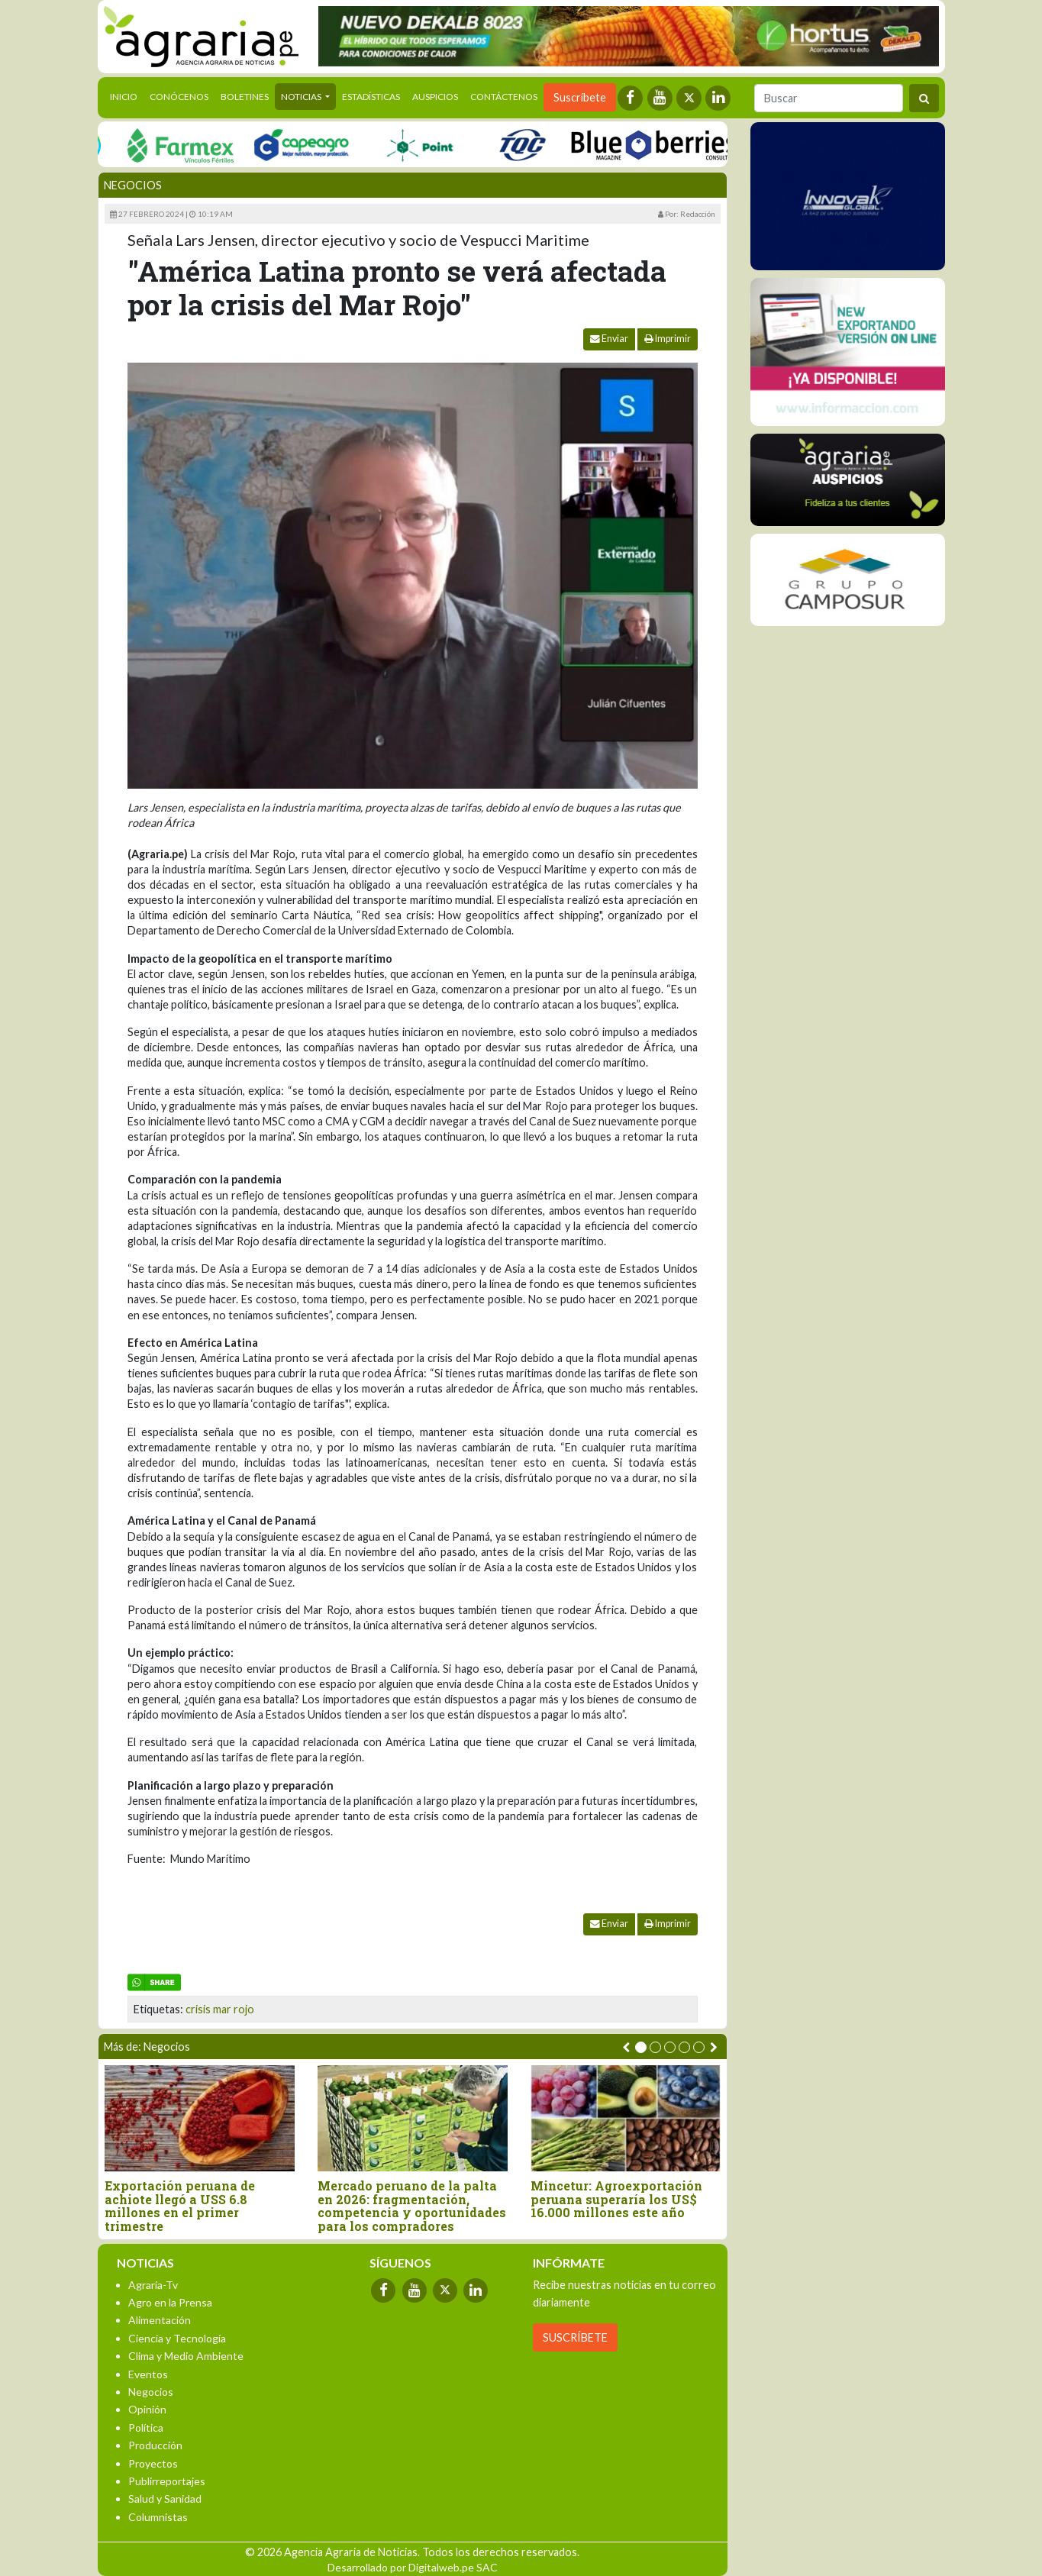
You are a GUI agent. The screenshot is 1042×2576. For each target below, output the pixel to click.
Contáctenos (503, 96)
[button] (641, 2047)
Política (145, 2427)
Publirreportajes (166, 2480)
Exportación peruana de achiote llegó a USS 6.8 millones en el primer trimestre (180, 2205)
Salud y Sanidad (165, 2498)
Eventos (148, 2374)
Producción (155, 2445)
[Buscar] (828, 98)
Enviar (609, 338)
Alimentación (159, 2319)
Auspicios (435, 96)
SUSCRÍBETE (575, 2337)
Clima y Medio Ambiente (186, 2355)
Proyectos (153, 2463)
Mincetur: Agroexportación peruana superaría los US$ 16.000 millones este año (616, 2199)
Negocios (133, 185)
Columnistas (158, 2516)
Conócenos (179, 96)
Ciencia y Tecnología (177, 2338)
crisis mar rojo (219, 2009)
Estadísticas (371, 96)
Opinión (147, 2409)
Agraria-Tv (153, 2284)
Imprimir (667, 338)
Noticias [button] (302, 96)
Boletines (245, 96)
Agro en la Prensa (170, 2302)
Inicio (127, 95)
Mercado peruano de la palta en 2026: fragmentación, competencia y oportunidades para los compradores (412, 2205)
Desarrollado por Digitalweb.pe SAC (412, 2567)
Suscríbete (579, 97)
